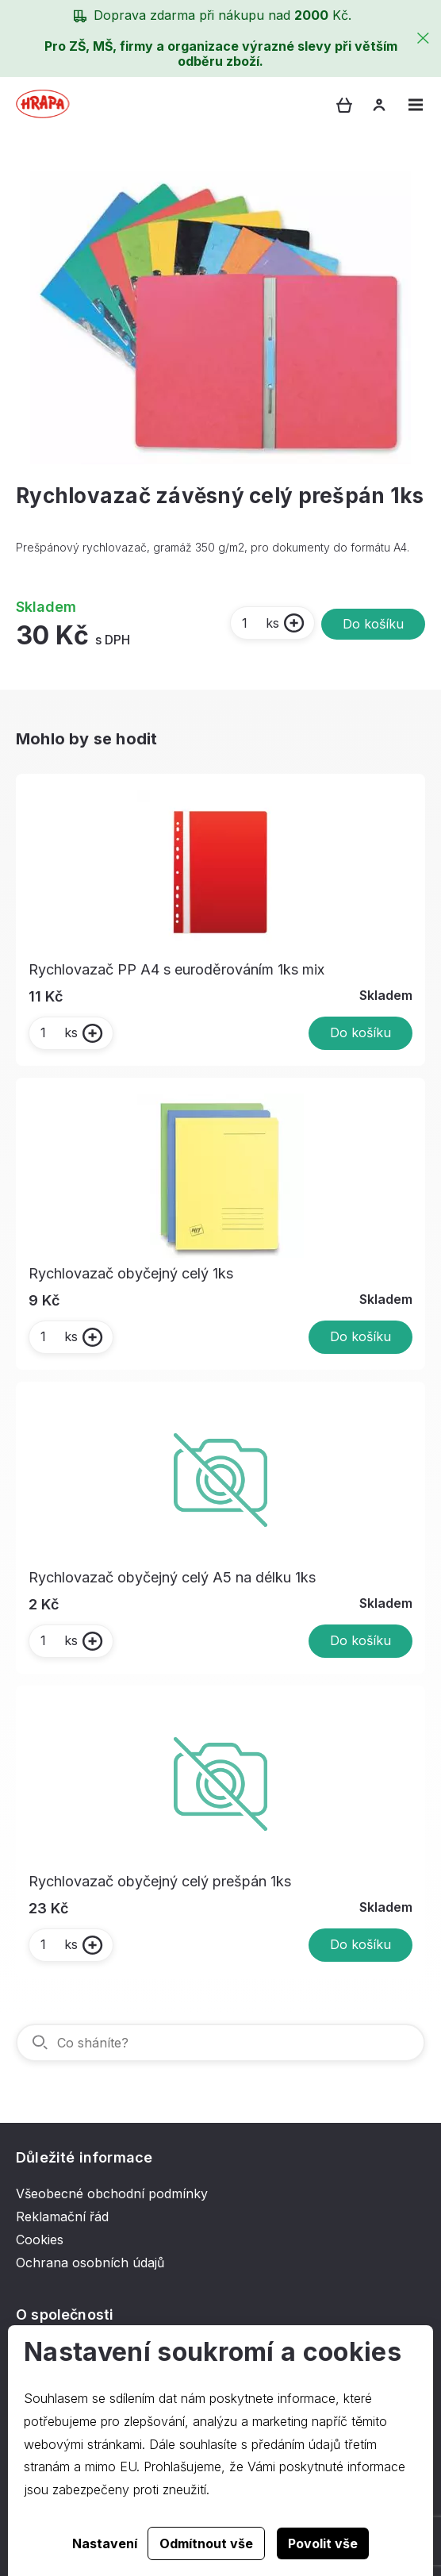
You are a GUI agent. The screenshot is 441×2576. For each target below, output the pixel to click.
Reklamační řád (62, 2216)
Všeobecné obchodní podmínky (112, 2193)
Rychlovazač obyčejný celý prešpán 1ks (160, 1881)
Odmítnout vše (206, 2543)
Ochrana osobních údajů (90, 2262)
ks (259, 623)
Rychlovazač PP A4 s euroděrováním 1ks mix (176, 969)
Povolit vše (323, 2543)
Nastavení (104, 2543)
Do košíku (373, 624)
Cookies (39, 2239)
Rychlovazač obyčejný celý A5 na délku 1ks (172, 1577)
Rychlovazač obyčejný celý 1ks (131, 1273)
